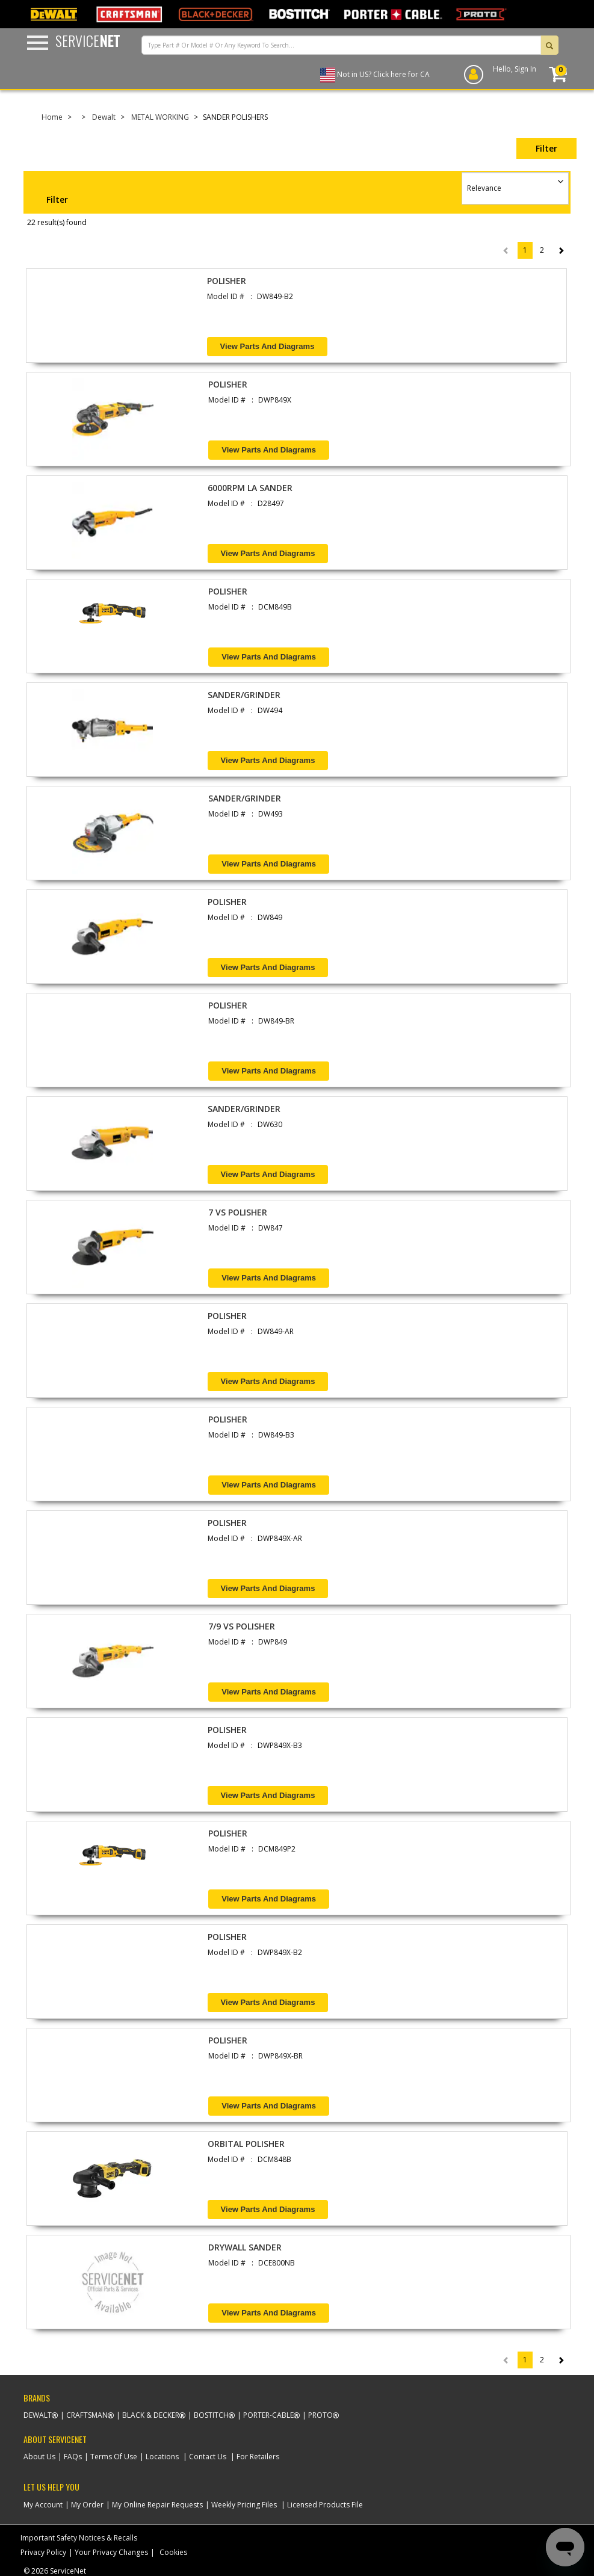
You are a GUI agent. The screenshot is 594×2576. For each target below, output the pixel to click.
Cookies (173, 2552)
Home (52, 117)
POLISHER (226, 280)
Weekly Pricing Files (244, 2505)
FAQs (73, 2456)
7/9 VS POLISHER (241, 1626)
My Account (43, 2505)
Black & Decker (150, 2415)
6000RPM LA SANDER (250, 487)
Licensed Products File (325, 2505)
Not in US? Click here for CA (383, 74)
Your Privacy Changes (111, 2552)
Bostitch (211, 2415)
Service (87, 40)
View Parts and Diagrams (267, 346)
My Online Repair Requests (157, 2505)
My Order (87, 2505)
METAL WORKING (160, 117)
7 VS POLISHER (237, 1212)
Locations (162, 2456)
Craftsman (87, 2415)
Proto (320, 2415)
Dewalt (104, 117)
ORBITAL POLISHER (246, 2143)
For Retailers (258, 2456)
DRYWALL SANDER (245, 2247)
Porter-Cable (268, 2415)
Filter (546, 148)
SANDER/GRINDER (244, 694)
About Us (39, 2456)
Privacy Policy (43, 2552)
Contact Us (207, 2456)
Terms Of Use (113, 2456)
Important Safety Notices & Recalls (78, 2538)
